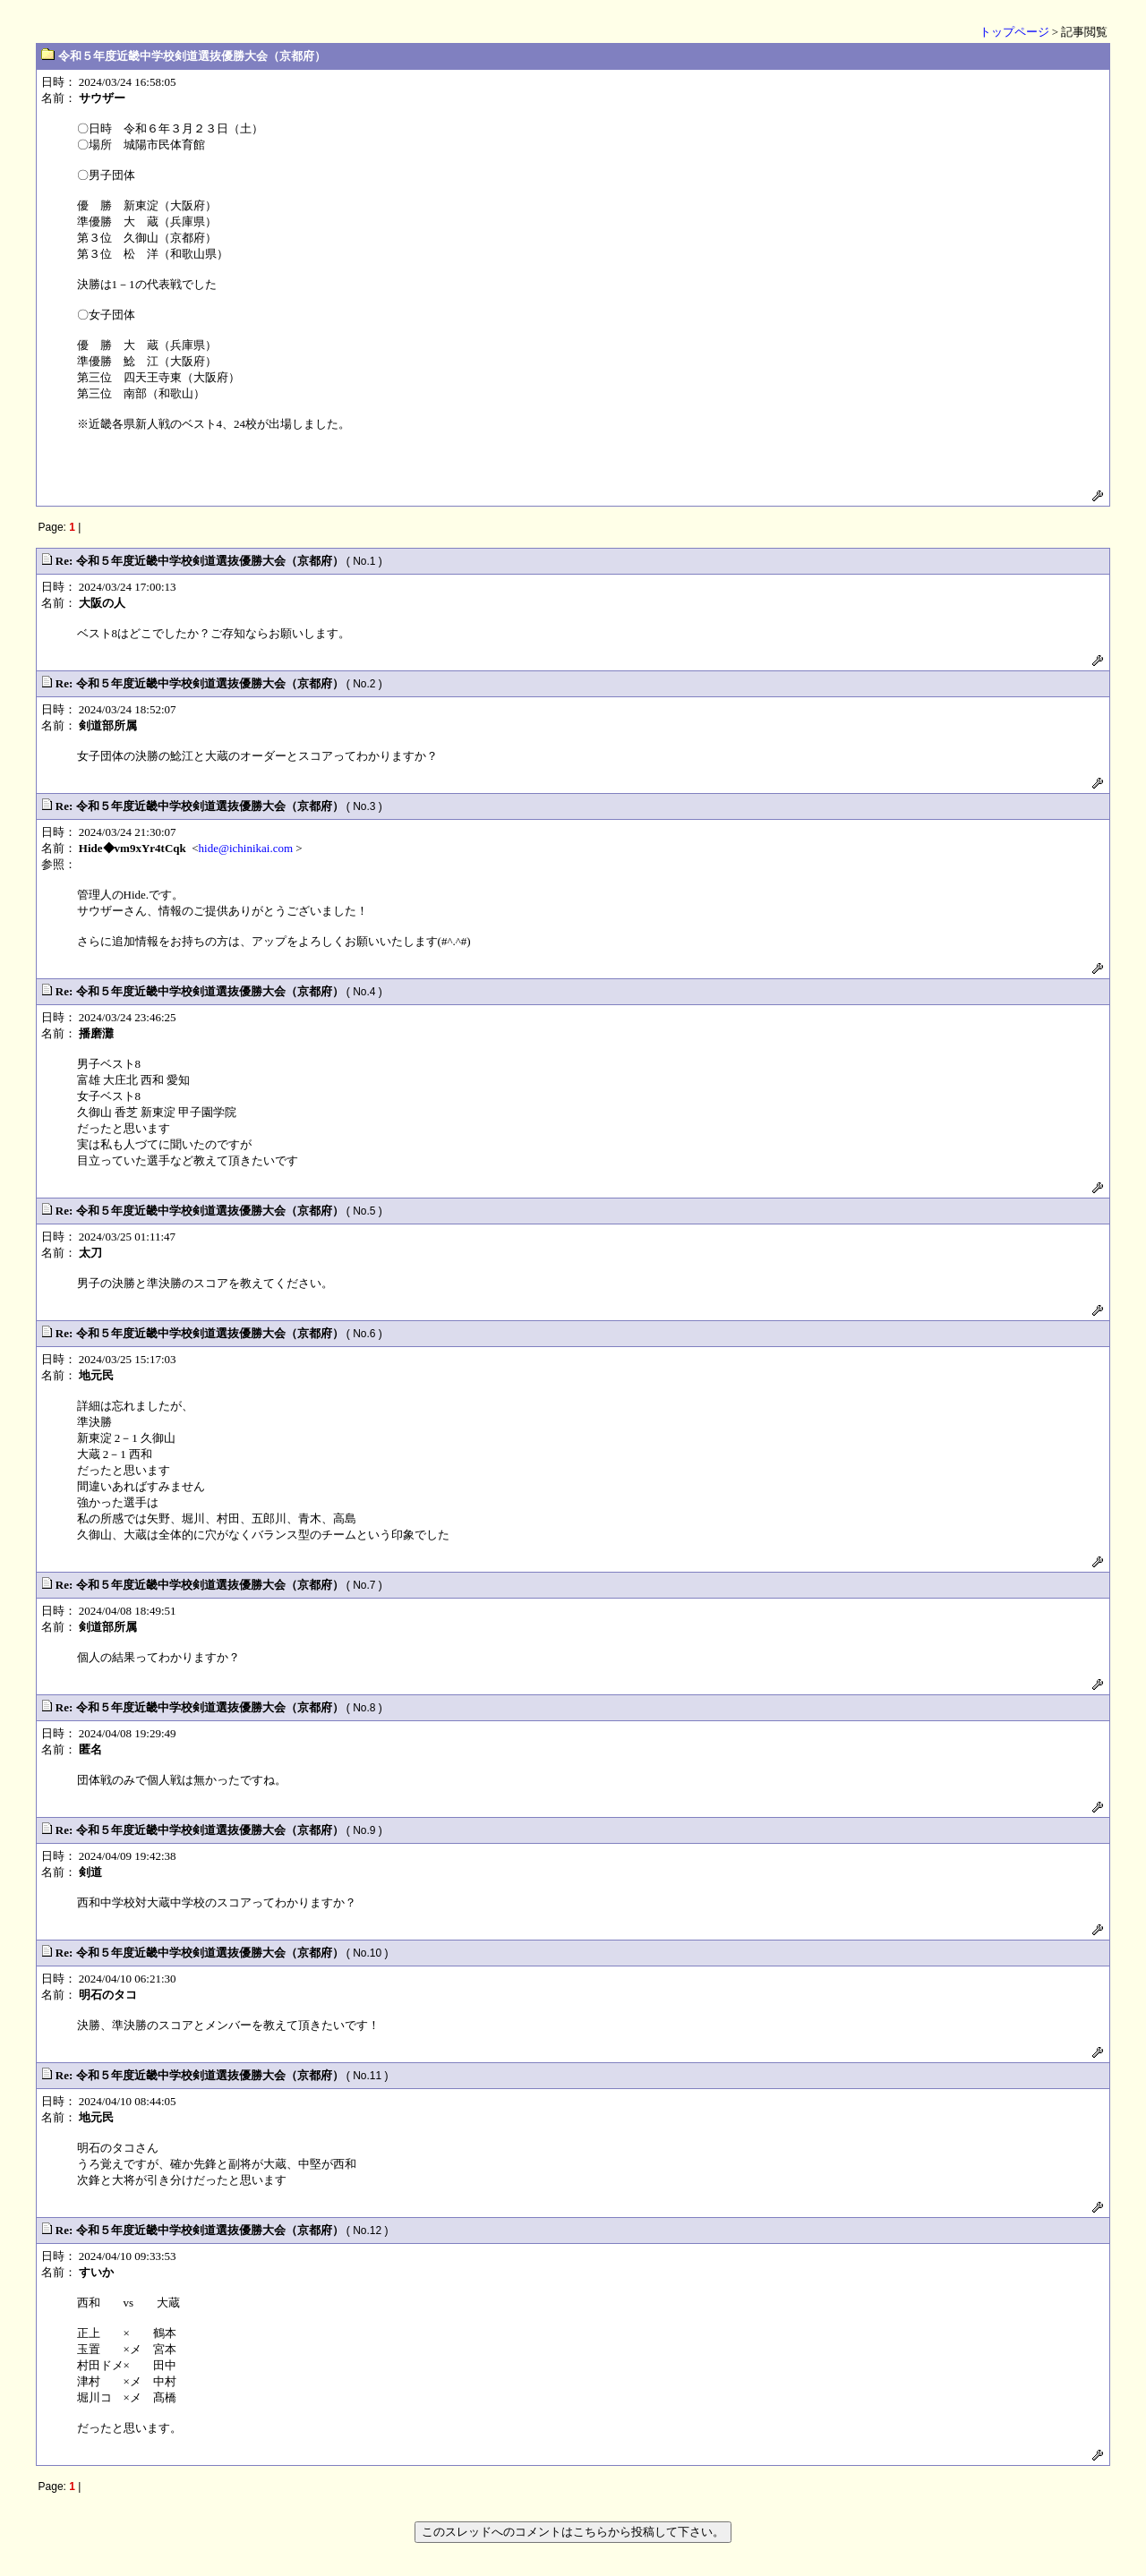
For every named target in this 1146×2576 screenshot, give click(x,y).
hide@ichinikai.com (246, 848)
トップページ (1014, 31)
